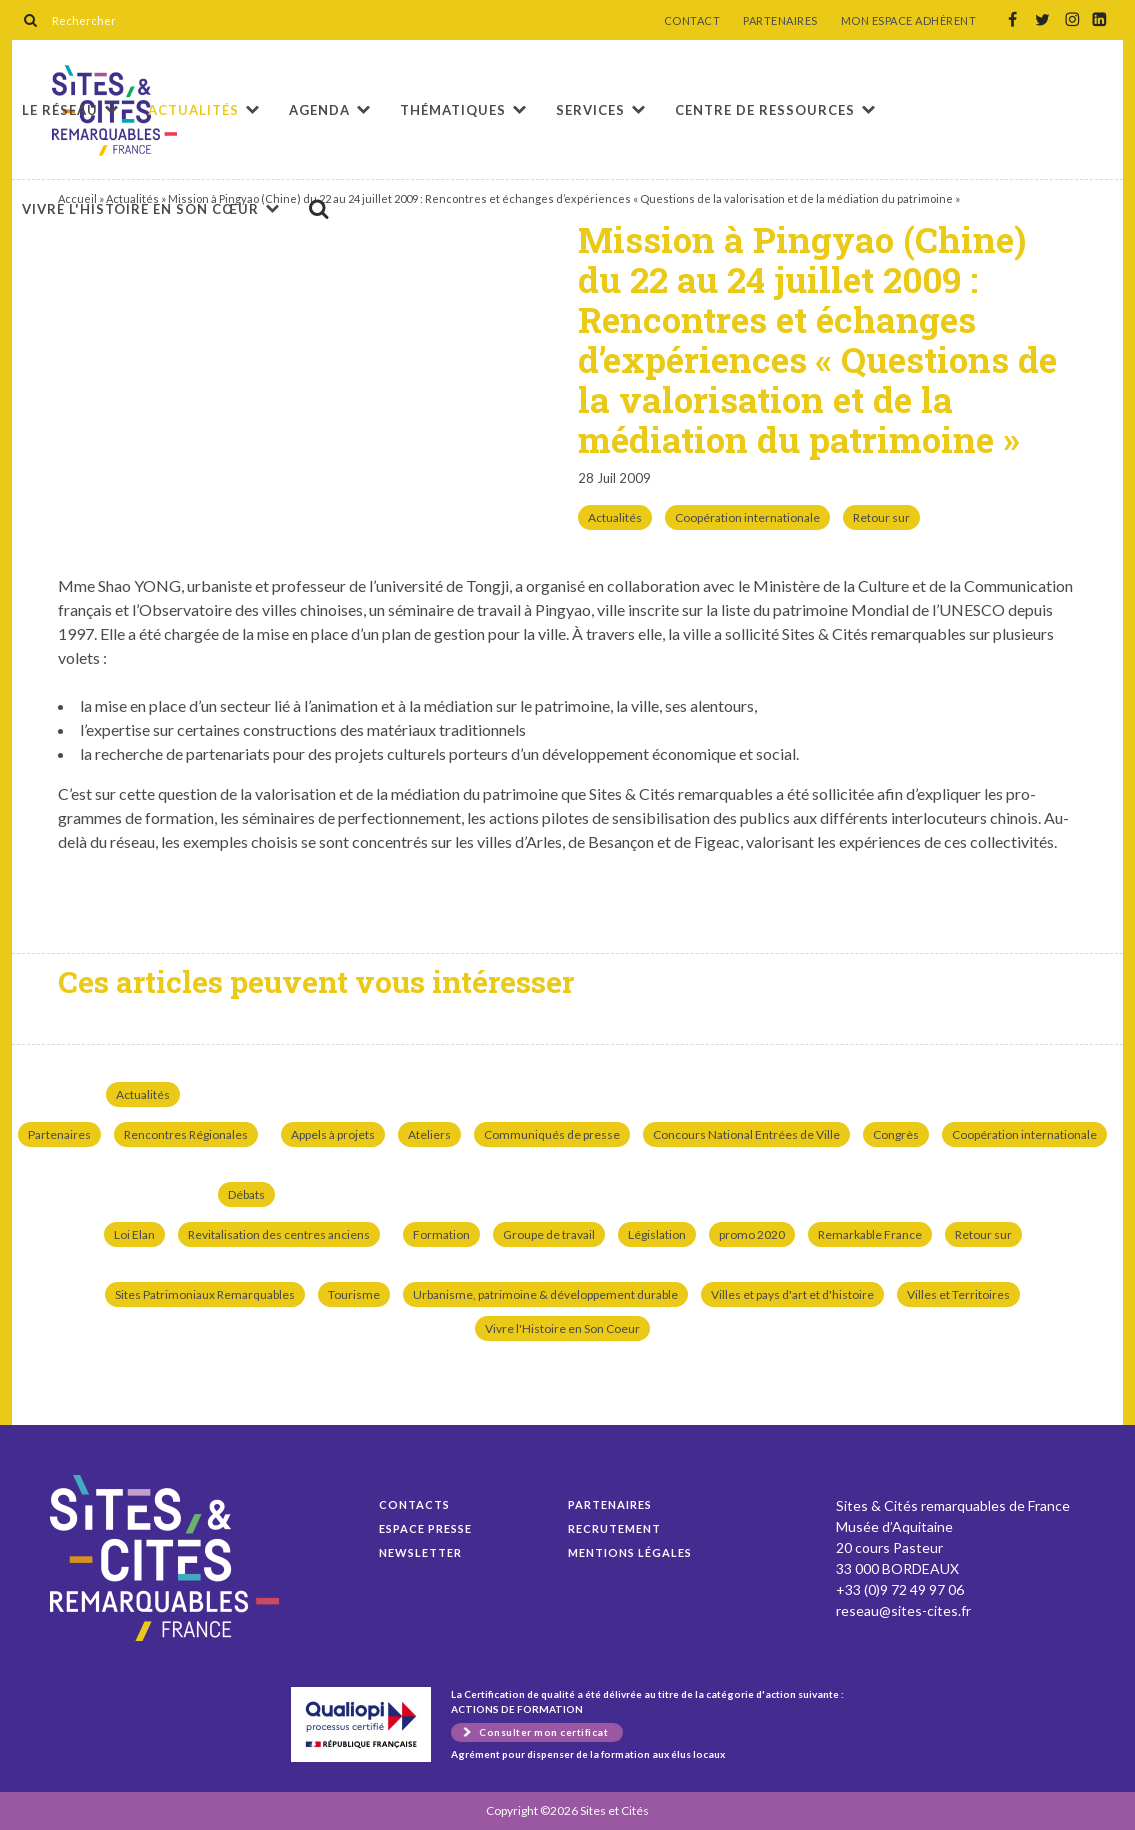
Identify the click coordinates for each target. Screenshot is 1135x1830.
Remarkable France (870, 1234)
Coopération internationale (747, 517)
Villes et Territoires (958, 1294)
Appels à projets (333, 1134)
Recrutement (614, 1528)
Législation (657, 1234)
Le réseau (60, 110)
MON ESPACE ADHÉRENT (909, 21)
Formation (441, 1234)
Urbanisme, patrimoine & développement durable (545, 1294)
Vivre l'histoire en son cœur (140, 209)
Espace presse (425, 1528)
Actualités (193, 110)
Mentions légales (630, 1552)
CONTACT (692, 21)
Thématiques (453, 110)
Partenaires (59, 1134)
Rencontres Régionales (186, 1134)
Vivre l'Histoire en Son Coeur (562, 1328)
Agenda (319, 110)
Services (590, 110)
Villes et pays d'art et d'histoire (792, 1294)
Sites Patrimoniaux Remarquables (205, 1294)
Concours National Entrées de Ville (746, 1134)
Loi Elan (134, 1234)
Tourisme (354, 1294)
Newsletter (420, 1552)
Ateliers (429, 1134)
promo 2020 (752, 1234)
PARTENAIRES (780, 21)
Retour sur (881, 517)
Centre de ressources (765, 110)
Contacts (414, 1504)
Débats (246, 1194)
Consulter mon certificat (543, 1732)
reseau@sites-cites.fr (903, 1610)
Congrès (896, 1134)
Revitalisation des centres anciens (279, 1234)
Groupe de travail (549, 1234)
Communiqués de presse (552, 1134)
